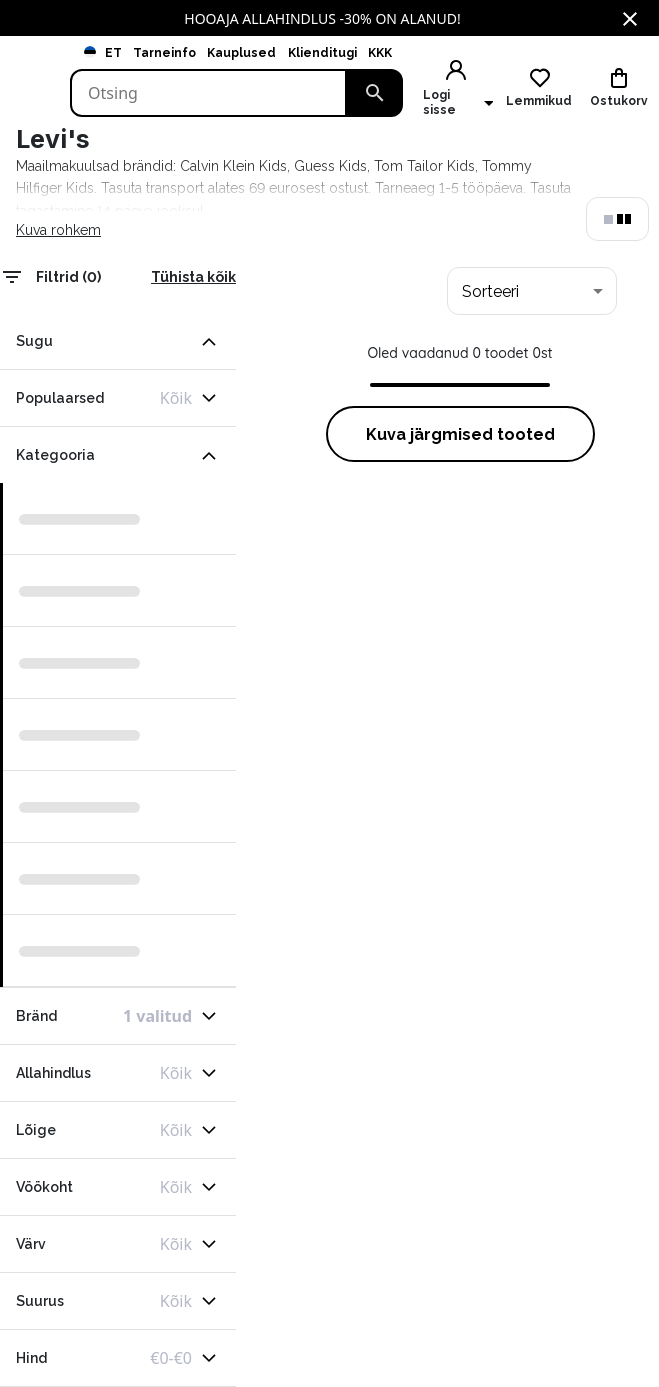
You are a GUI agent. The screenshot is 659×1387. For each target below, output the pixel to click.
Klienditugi (322, 53)
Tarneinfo (164, 53)
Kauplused (241, 53)
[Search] (208, 93)
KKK (380, 53)
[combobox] (532, 291)
